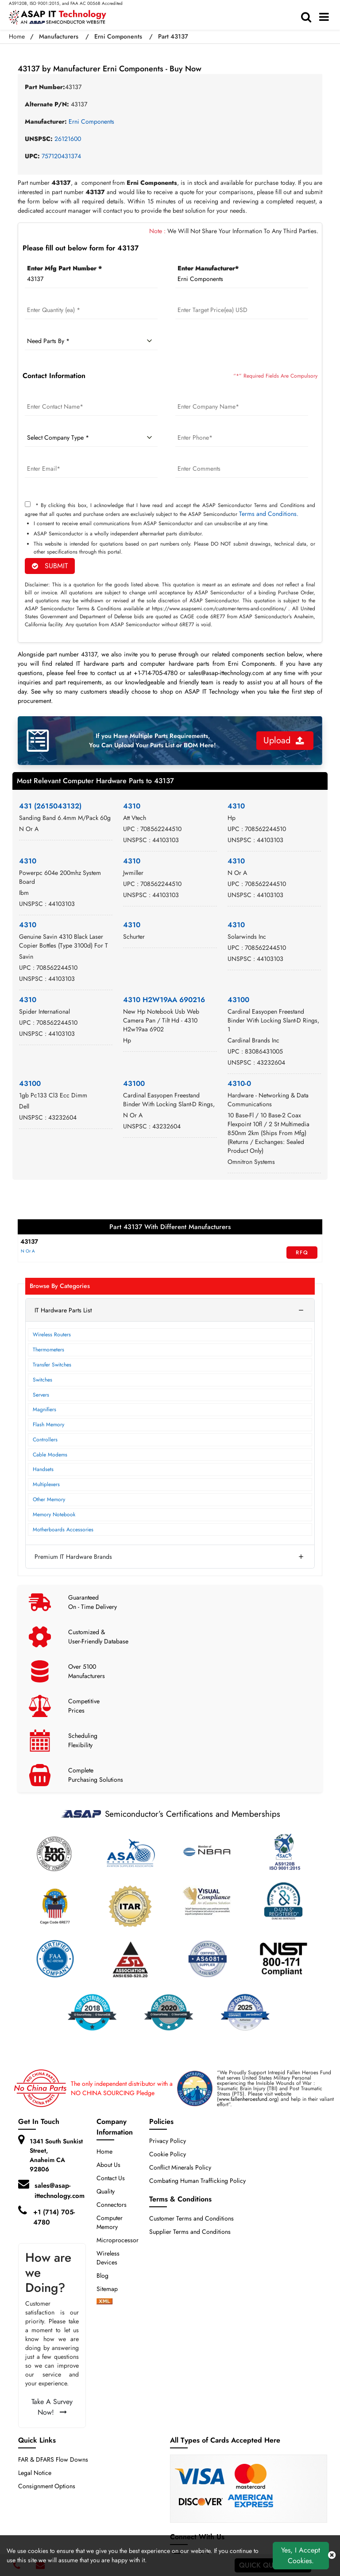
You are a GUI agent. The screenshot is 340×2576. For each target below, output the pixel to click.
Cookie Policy (167, 2154)
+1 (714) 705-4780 (54, 2217)
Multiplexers (46, 1484)
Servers (41, 1395)
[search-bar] (308, 17)
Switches (42, 1380)
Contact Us (111, 2178)
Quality (106, 2191)
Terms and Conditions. (268, 513)
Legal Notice (34, 2472)
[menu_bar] (326, 17)
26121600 (67, 138)
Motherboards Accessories (63, 1530)
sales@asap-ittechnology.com (60, 2191)
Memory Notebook (54, 1514)
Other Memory (49, 1499)
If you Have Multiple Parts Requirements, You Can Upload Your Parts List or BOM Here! (152, 740)
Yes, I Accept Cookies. (300, 2555)
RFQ (302, 1253)
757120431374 (61, 156)
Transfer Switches (52, 1365)
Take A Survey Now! (52, 2406)
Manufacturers (58, 36)
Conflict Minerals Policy (180, 2167)
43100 (238, 1000)
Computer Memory (110, 2222)
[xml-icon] (104, 2302)
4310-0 (239, 1083)
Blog (102, 2275)
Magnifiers (44, 1409)
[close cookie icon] (332, 2555)
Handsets (43, 1469)
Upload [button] (283, 740)
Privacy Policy (167, 2140)
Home (17, 36)
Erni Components (118, 36)
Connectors (112, 2204)
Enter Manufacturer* (208, 268)
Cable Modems (50, 1455)
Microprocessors (119, 2240)
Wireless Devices (108, 2258)
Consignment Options (46, 2486)
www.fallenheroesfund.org (248, 2099)
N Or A (28, 1251)
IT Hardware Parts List (63, 1310)
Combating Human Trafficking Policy (197, 2180)
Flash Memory (48, 1425)
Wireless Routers (52, 1335)
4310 (131, 806)
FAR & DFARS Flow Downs (53, 2459)
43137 (29, 1241)
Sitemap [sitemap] (111, 2288)
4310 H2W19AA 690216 (164, 1000)
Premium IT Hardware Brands (73, 1556)
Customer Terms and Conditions (191, 2218)
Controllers (45, 1440)
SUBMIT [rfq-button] (50, 566)
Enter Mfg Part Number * (64, 268)
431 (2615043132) (50, 806)
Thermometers (48, 1350)
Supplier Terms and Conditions (190, 2231)
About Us (108, 2164)
